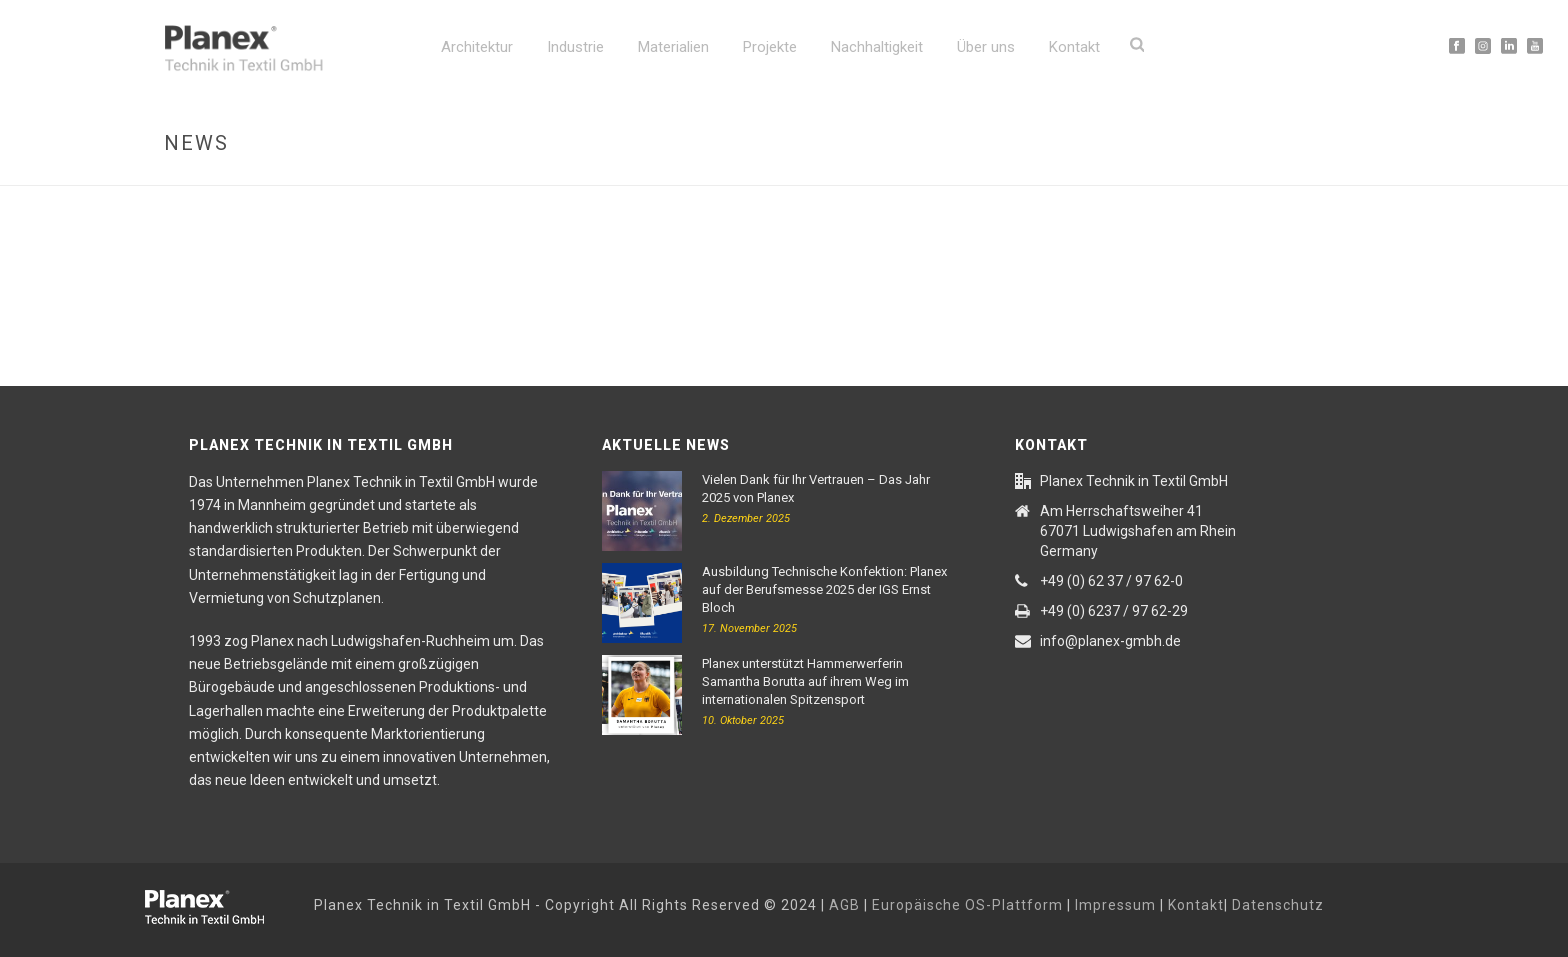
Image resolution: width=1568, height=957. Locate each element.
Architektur (477, 47)
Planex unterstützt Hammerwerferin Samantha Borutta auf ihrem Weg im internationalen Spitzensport (805, 681)
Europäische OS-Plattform (967, 905)
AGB (844, 905)
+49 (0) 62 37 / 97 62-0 (1111, 581)
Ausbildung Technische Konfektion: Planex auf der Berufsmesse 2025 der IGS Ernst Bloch (824, 589)
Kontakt (1074, 47)
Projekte (770, 47)
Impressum (1115, 905)
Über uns (986, 47)
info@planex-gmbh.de (1110, 641)
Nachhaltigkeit (877, 47)
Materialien (673, 47)
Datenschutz (1278, 905)
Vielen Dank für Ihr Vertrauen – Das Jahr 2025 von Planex (816, 488)
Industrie (575, 47)
